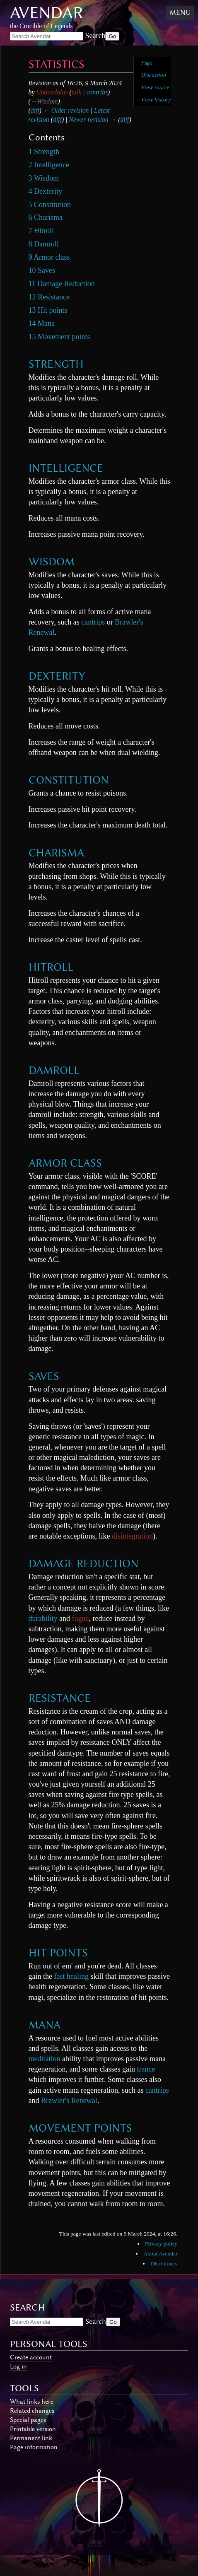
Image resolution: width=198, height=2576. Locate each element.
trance (146, 2069)
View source (155, 87)
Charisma (56, 853)
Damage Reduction (83, 1563)
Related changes (32, 2410)
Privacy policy (161, 2244)
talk (77, 92)
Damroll (54, 1070)
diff (35, 110)
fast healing (71, 1976)
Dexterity (57, 676)
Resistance (60, 1698)
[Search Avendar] (46, 36)
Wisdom (52, 561)
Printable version (33, 2429)
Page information (34, 2447)
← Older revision (66, 110)
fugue (80, 1618)
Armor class (65, 1163)
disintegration (132, 1536)
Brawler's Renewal (69, 2100)
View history (156, 99)
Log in (18, 2366)
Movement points (80, 2128)
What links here (31, 2401)
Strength (56, 364)
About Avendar (161, 2253)
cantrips (93, 622)
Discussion (153, 75)
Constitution (69, 780)
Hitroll (51, 967)
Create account (31, 2357)
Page (146, 63)
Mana (44, 2025)
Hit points (58, 1952)
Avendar (46, 12)
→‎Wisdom (44, 101)
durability (43, 1618)
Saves (44, 1376)
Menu (180, 12)
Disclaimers (164, 2263)
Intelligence (66, 468)
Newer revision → (92, 119)
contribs (97, 92)
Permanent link (31, 2438)
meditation (44, 2059)
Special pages (28, 2420)
